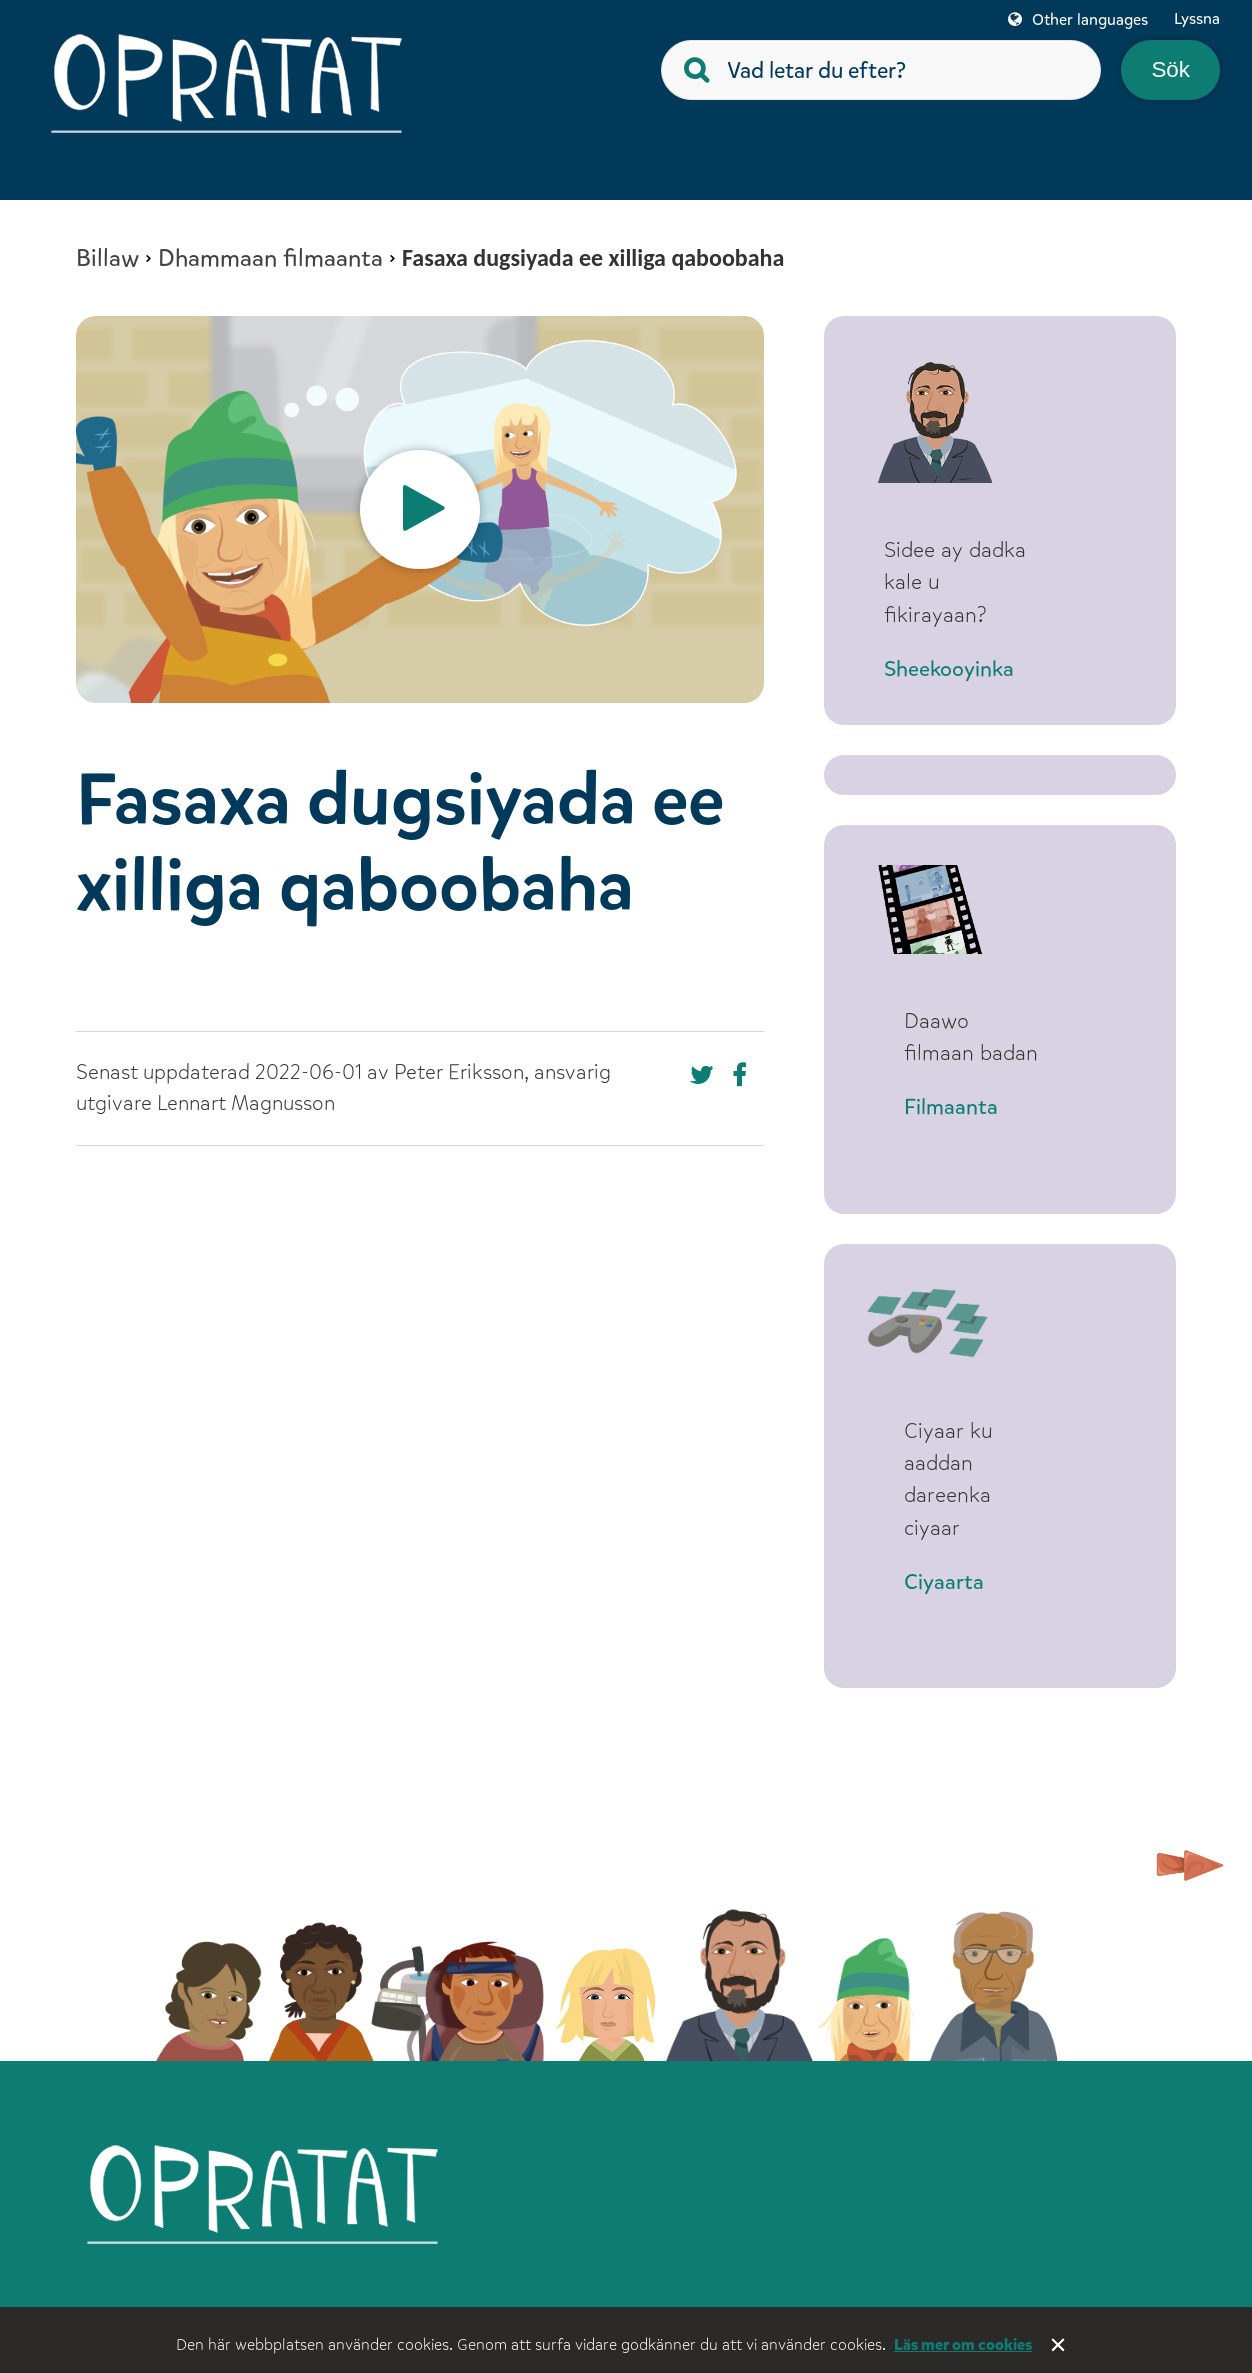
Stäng (1060, 2347)
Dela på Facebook (702, 1075)
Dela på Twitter (744, 1075)
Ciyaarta (944, 1562)
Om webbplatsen (592, 2301)
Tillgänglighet (1098, 2301)
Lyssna (1197, 18)
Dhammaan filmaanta (270, 258)
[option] (420, 509)
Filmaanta (951, 1087)
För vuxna (855, 2301)
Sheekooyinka (969, 669)
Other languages (1090, 19)
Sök (1170, 69)
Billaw (107, 258)
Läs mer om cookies (963, 2344)
